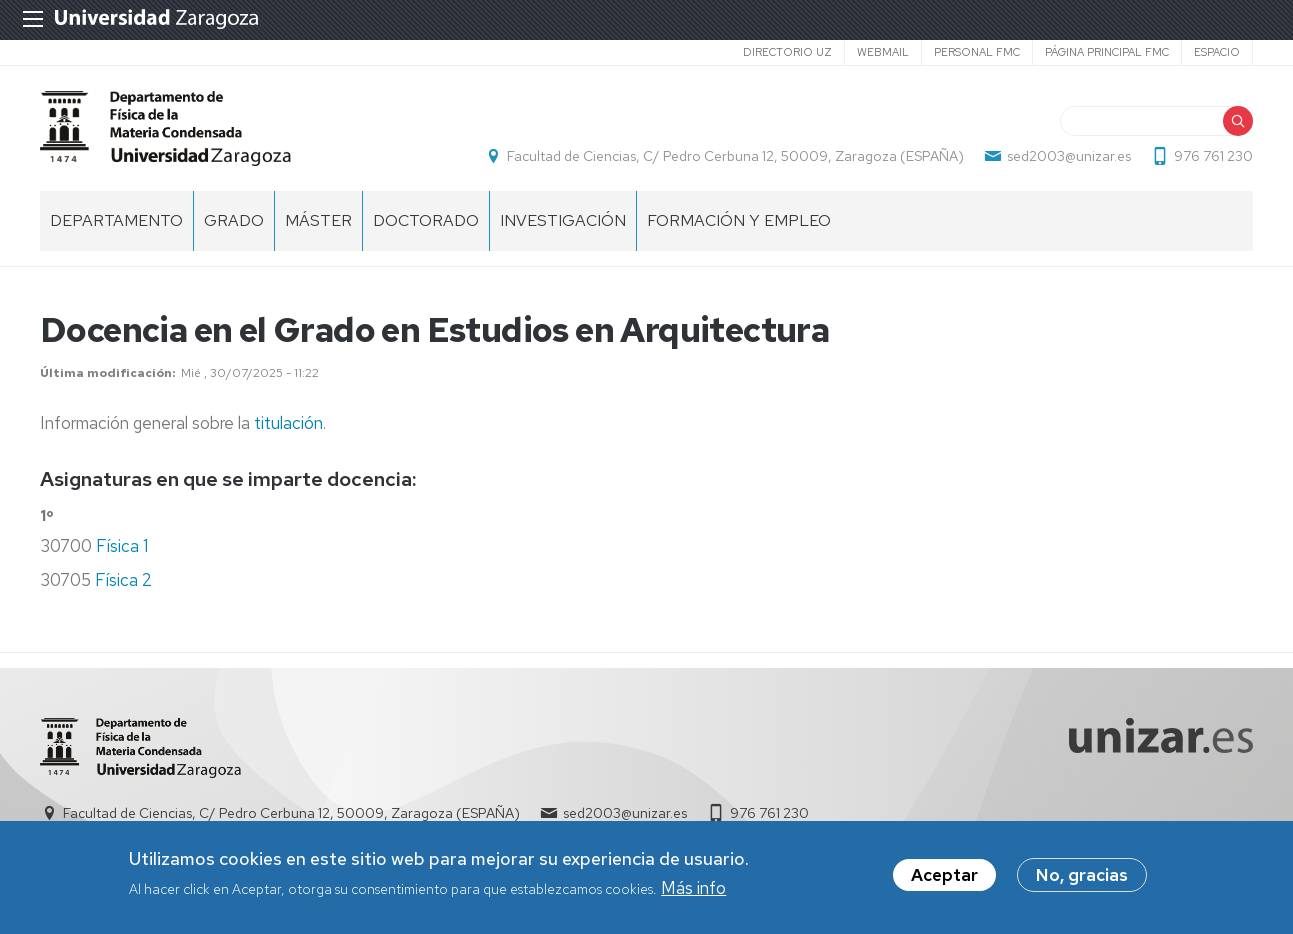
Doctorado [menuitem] (426, 220)
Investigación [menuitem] (563, 220)
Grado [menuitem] (234, 220)
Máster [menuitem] (318, 220)
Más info (693, 891)
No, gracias (1082, 879)
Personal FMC (977, 52)
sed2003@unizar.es (1069, 156)
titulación (288, 423)
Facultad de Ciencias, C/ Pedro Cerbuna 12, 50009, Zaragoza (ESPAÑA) (735, 156)
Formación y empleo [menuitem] (739, 220)
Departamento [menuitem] (116, 220)
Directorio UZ (787, 52)
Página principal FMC (1107, 52)
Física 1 (122, 546)
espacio (1217, 52)
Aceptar (944, 879)
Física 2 (123, 580)
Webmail (883, 52)
